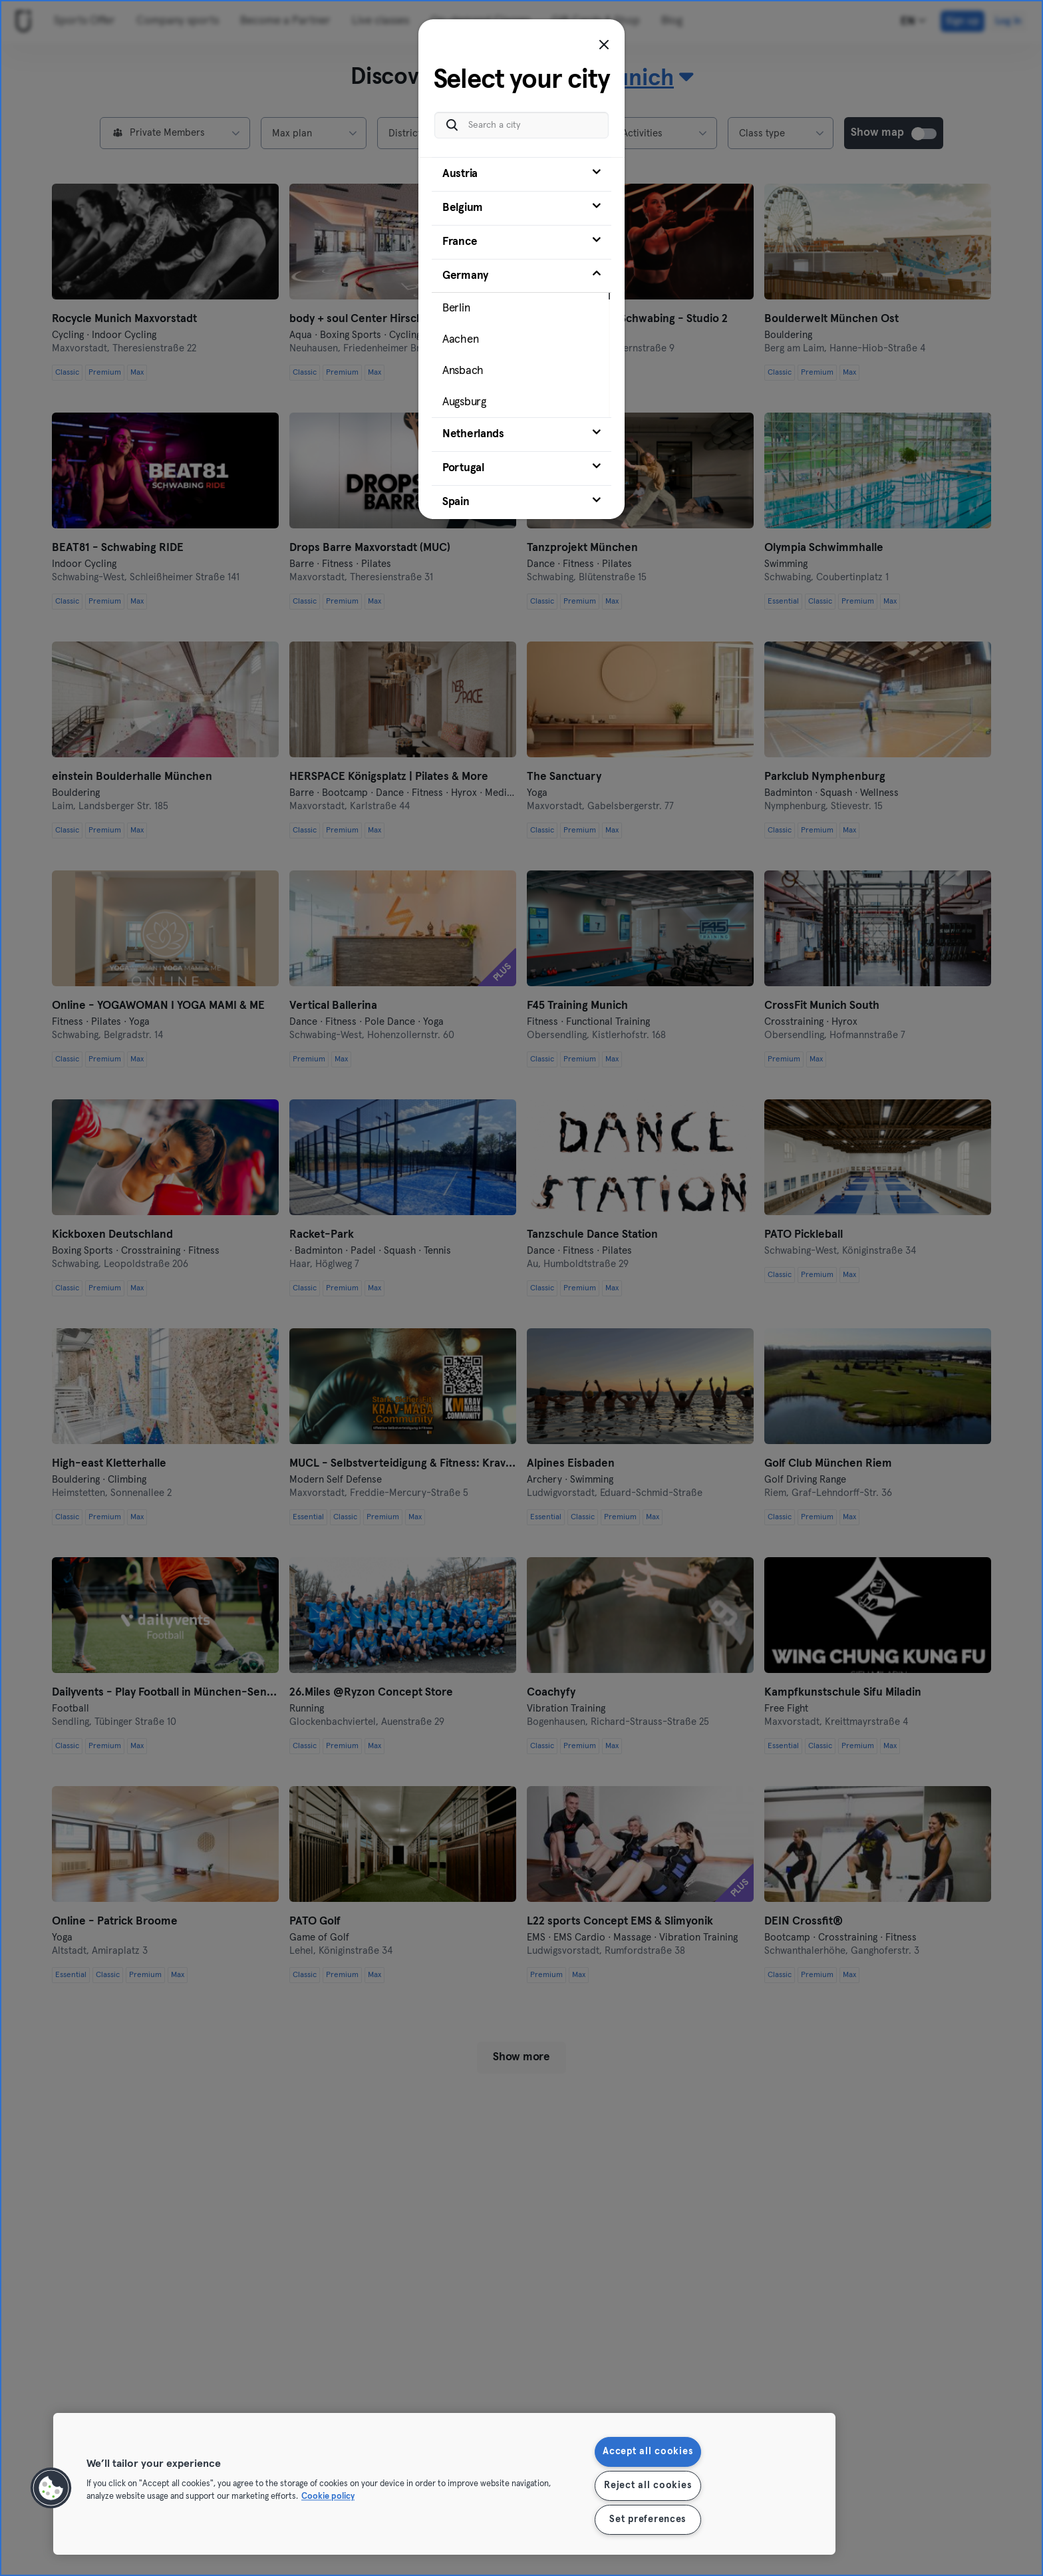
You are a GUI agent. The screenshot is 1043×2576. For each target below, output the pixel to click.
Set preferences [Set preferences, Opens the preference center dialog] (647, 2519)
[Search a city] (521, 123)
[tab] (521, 173)
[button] (51, 2488)
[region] (444, 2484)
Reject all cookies (647, 2485)
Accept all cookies (647, 2451)
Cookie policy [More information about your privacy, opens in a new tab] (328, 2497)
